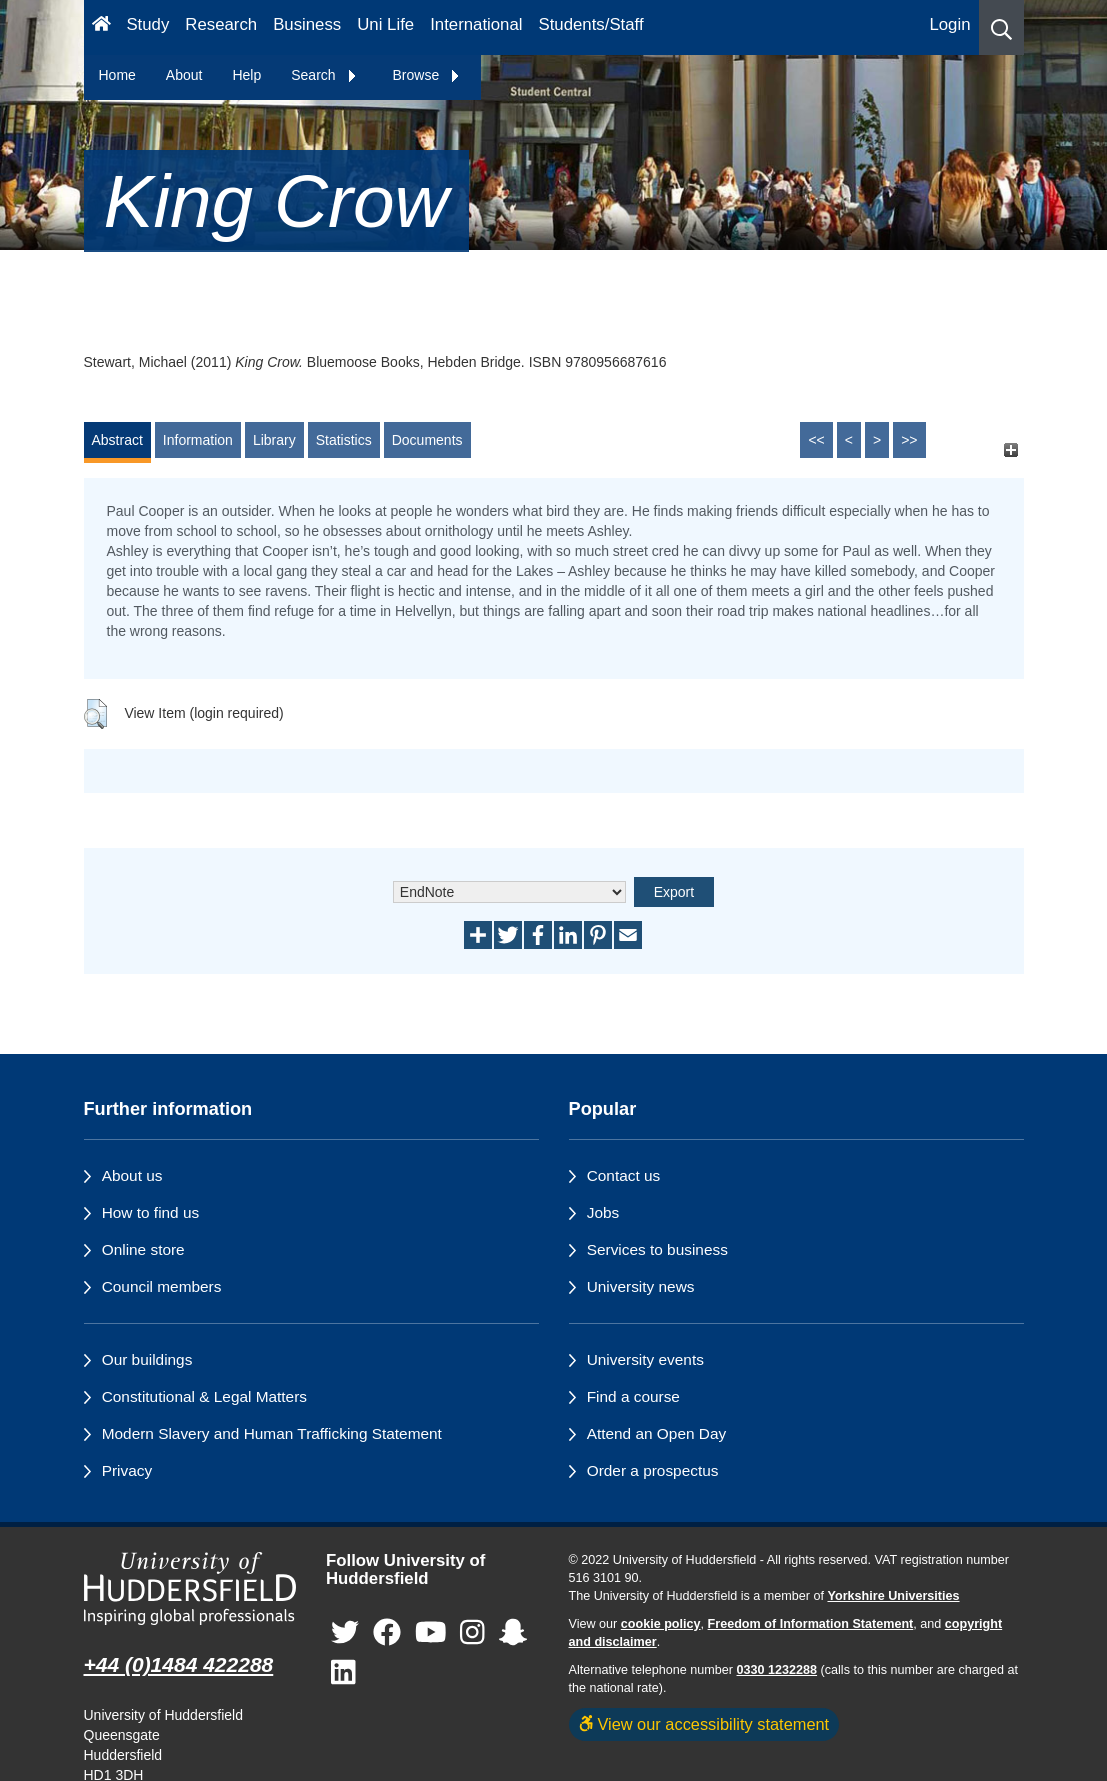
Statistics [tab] (344, 440)
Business (307, 24)
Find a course (633, 1396)
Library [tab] (274, 440)
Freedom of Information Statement (811, 1624)
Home (117, 75)
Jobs (603, 1212)
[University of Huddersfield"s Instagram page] (472, 1633)
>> (909, 440)
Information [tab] (198, 440)
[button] (1001, 27)
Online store (143, 1249)
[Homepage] (101, 27)
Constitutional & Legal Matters (204, 1396)
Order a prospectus (653, 1470)
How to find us (151, 1212)
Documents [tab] (427, 440)
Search (324, 75)
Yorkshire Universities (893, 1596)
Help (246, 75)
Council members (162, 1286)
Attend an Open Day (656, 1433)
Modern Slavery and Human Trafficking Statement (272, 1433)
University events (645, 1359)
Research (221, 24)
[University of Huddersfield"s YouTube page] (431, 1633)
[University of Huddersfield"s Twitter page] (345, 1633)
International (476, 24)
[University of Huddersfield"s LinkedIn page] (343, 1673)
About (184, 75)
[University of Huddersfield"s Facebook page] (387, 1633)
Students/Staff (591, 24)
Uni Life (385, 24)
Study (147, 24)
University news (641, 1286)
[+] (1011, 449)
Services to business (657, 1249)
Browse (427, 75)
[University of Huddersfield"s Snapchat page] (513, 1633)
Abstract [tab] (117, 440)
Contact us (624, 1175)
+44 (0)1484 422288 (179, 1664)
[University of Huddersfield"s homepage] (190, 1589)
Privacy (127, 1470)
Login (949, 24)
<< (816, 440)
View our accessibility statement (704, 1724)
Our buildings (147, 1359)
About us (132, 1175)
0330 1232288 (777, 1670)
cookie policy (661, 1624)
